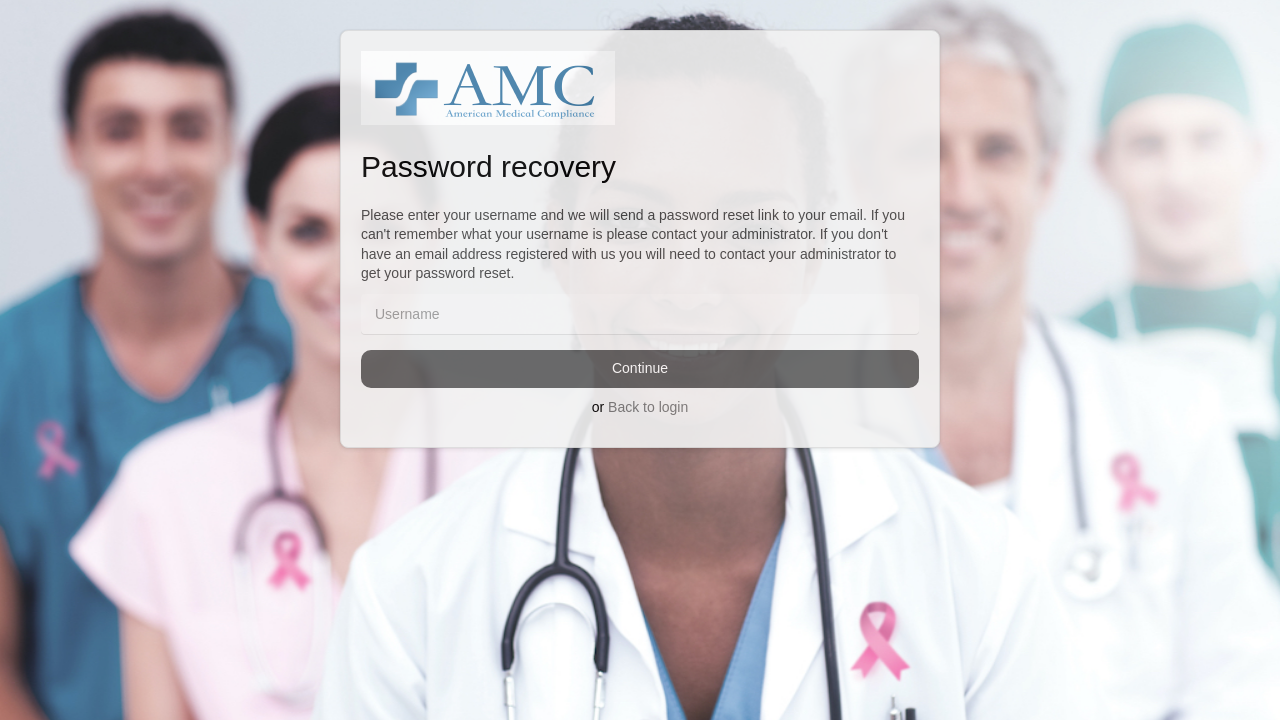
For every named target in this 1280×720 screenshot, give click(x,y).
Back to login (648, 407)
